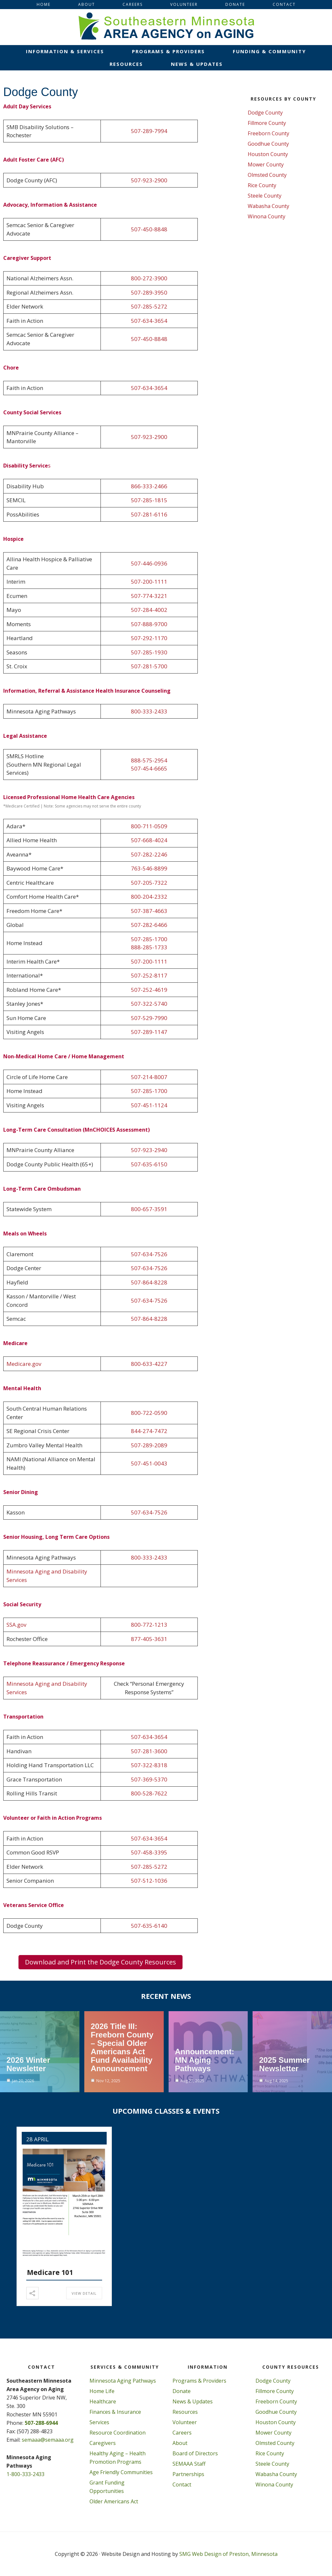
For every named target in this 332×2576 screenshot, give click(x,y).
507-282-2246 (149, 854)
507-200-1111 (149, 581)
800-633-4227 (149, 1363)
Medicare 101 (50, 2272)
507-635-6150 (149, 1164)
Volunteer (184, 2422)
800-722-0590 (149, 1412)
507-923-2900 (149, 180)
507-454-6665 (149, 768)
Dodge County (265, 112)
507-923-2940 (149, 1150)
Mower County (266, 164)
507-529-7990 (149, 1018)
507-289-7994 (149, 131)
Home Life (101, 2391)
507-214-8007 (149, 1077)
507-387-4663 (149, 911)
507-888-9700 (149, 624)
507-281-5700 (149, 666)
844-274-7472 (149, 1431)
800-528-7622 (149, 1793)
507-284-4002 (149, 610)
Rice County (262, 185)
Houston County (268, 154)
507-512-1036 (149, 1880)
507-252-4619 (149, 989)
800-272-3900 (149, 278)
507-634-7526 (149, 1254)
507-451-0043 (149, 1463)
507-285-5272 (149, 306)
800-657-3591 (149, 1209)
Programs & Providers (199, 2380)
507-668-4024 (149, 840)
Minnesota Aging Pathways (122, 2380)
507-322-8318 (149, 1765)
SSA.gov (16, 1624)
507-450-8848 (149, 229)
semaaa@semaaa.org (48, 2439)
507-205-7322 (149, 882)
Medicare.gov (23, 1363)
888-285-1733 (149, 947)
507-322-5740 (149, 1003)
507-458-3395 (149, 1852)
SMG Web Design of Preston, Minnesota (228, 2554)
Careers (182, 2432)
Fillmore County (267, 123)
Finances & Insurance (115, 2411)
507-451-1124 (149, 1105)
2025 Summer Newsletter (284, 2064)
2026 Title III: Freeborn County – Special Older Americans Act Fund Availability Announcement (122, 2047)
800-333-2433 (149, 711)
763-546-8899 (149, 868)
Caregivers (102, 2443)
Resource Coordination (117, 2432)
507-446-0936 (149, 563)
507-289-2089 (149, 1445)
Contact (181, 2484)
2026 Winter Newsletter (28, 2064)
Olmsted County (267, 174)
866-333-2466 (149, 486)
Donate (181, 2391)
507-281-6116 (149, 514)
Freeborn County (268, 133)
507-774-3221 (149, 596)
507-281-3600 (149, 1751)
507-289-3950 (149, 292)
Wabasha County (268, 206)
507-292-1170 (149, 638)
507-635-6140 (149, 1925)
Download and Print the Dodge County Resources (100, 1962)
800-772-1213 (149, 1624)
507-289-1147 (149, 1032)
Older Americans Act (113, 2501)
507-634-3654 (149, 320)
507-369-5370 (149, 1779)
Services (99, 2422)
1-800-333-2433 (25, 2474)
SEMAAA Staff (189, 2463)
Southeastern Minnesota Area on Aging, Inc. (166, 27)
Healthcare (102, 2401)
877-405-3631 (149, 1639)
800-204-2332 (149, 896)
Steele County (264, 195)
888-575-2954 (149, 760)
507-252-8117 (149, 975)
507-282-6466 (149, 925)
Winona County (266, 216)
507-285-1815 (149, 500)
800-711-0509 (149, 826)
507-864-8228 (149, 1282)
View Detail (84, 2293)
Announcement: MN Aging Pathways (204, 2060)
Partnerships (188, 2474)
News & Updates (192, 2401)
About (179, 2443)
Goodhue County (268, 143)
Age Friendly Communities (121, 2472)
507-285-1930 (149, 652)
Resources (185, 2411)
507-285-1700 (149, 939)
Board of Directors (195, 2453)
